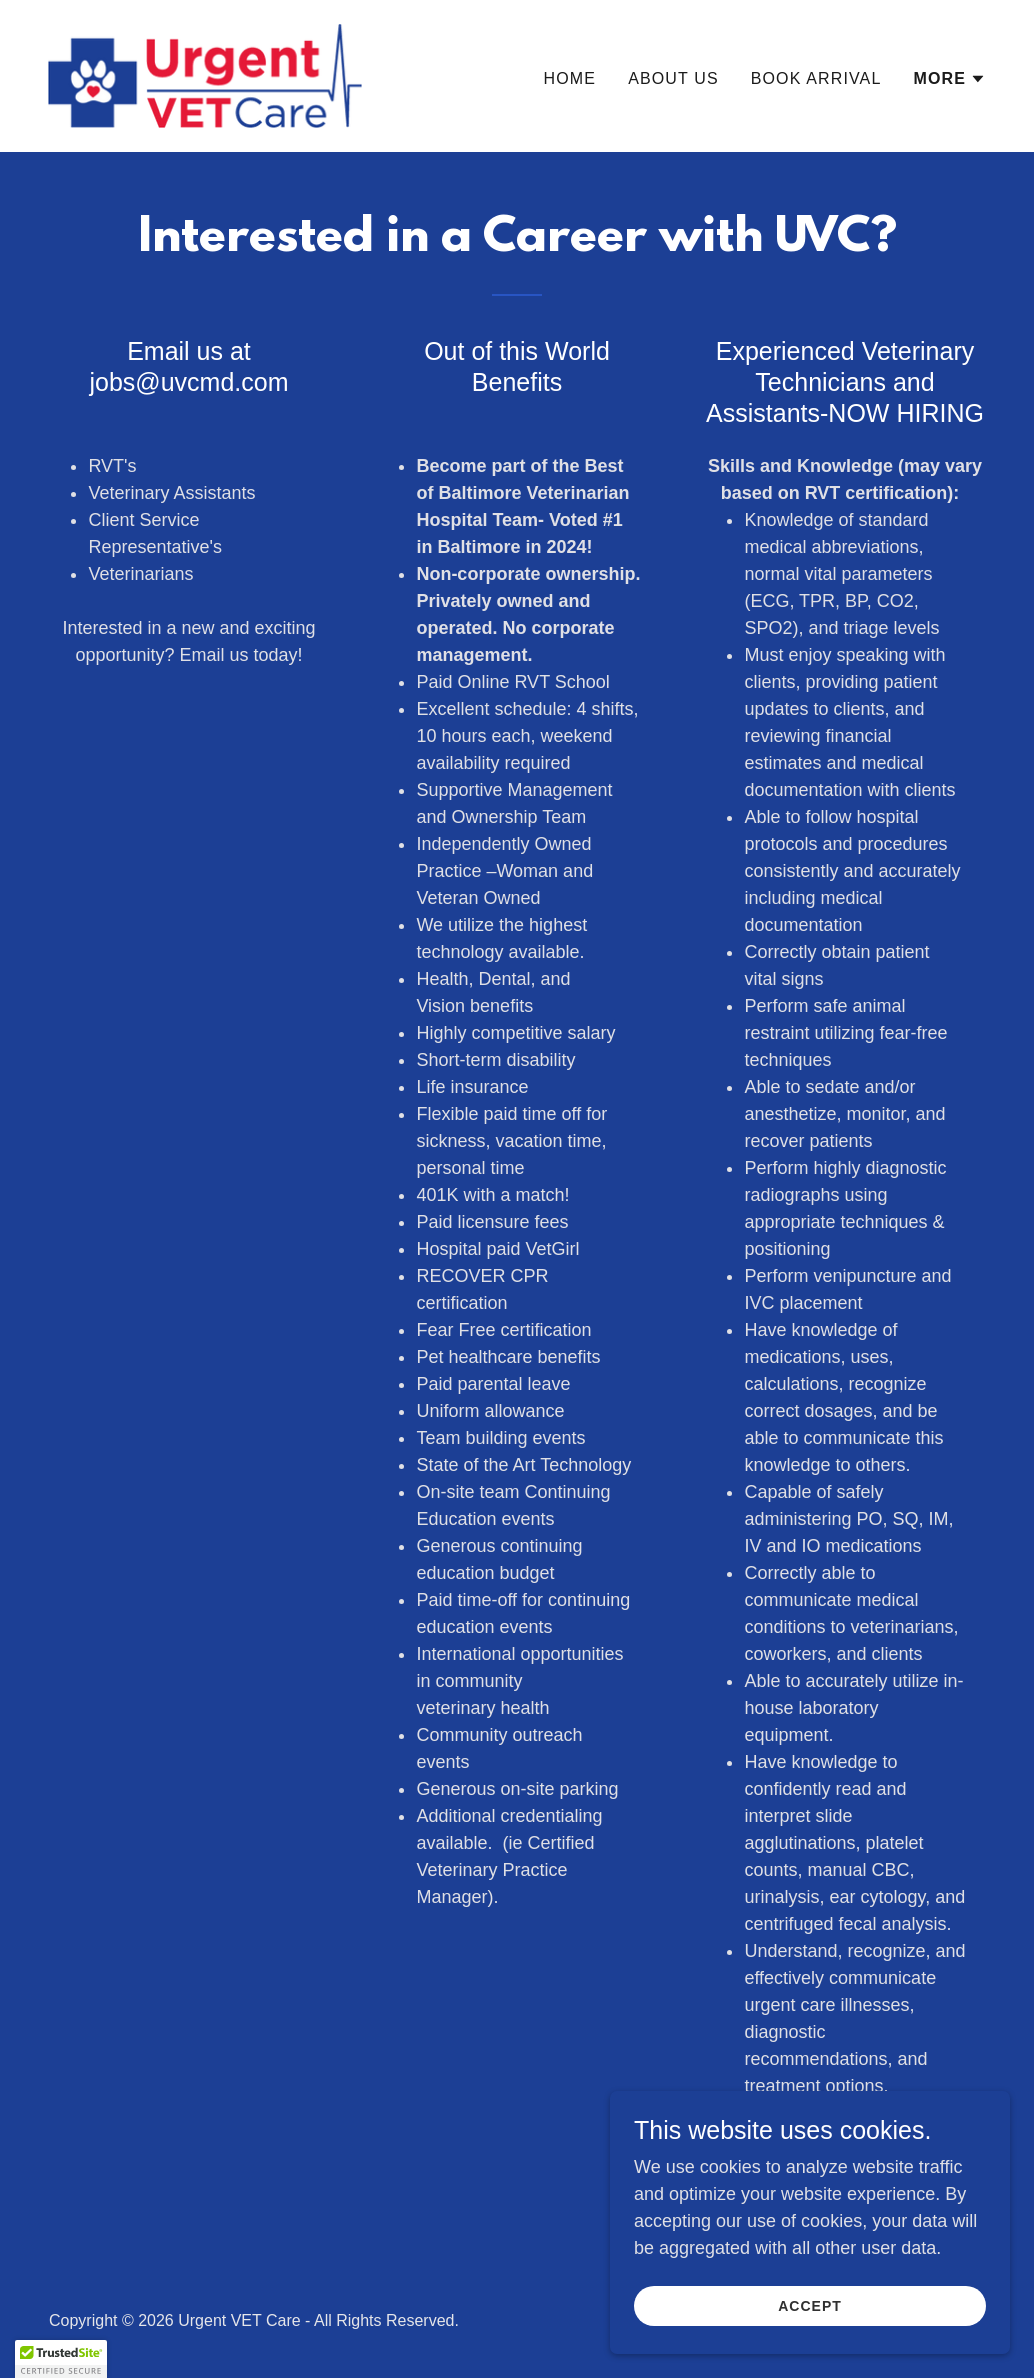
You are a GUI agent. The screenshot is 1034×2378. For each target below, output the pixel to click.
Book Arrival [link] (816, 78)
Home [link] (570, 78)
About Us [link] (673, 78)
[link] (205, 75)
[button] (949, 79)
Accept (810, 2306)
